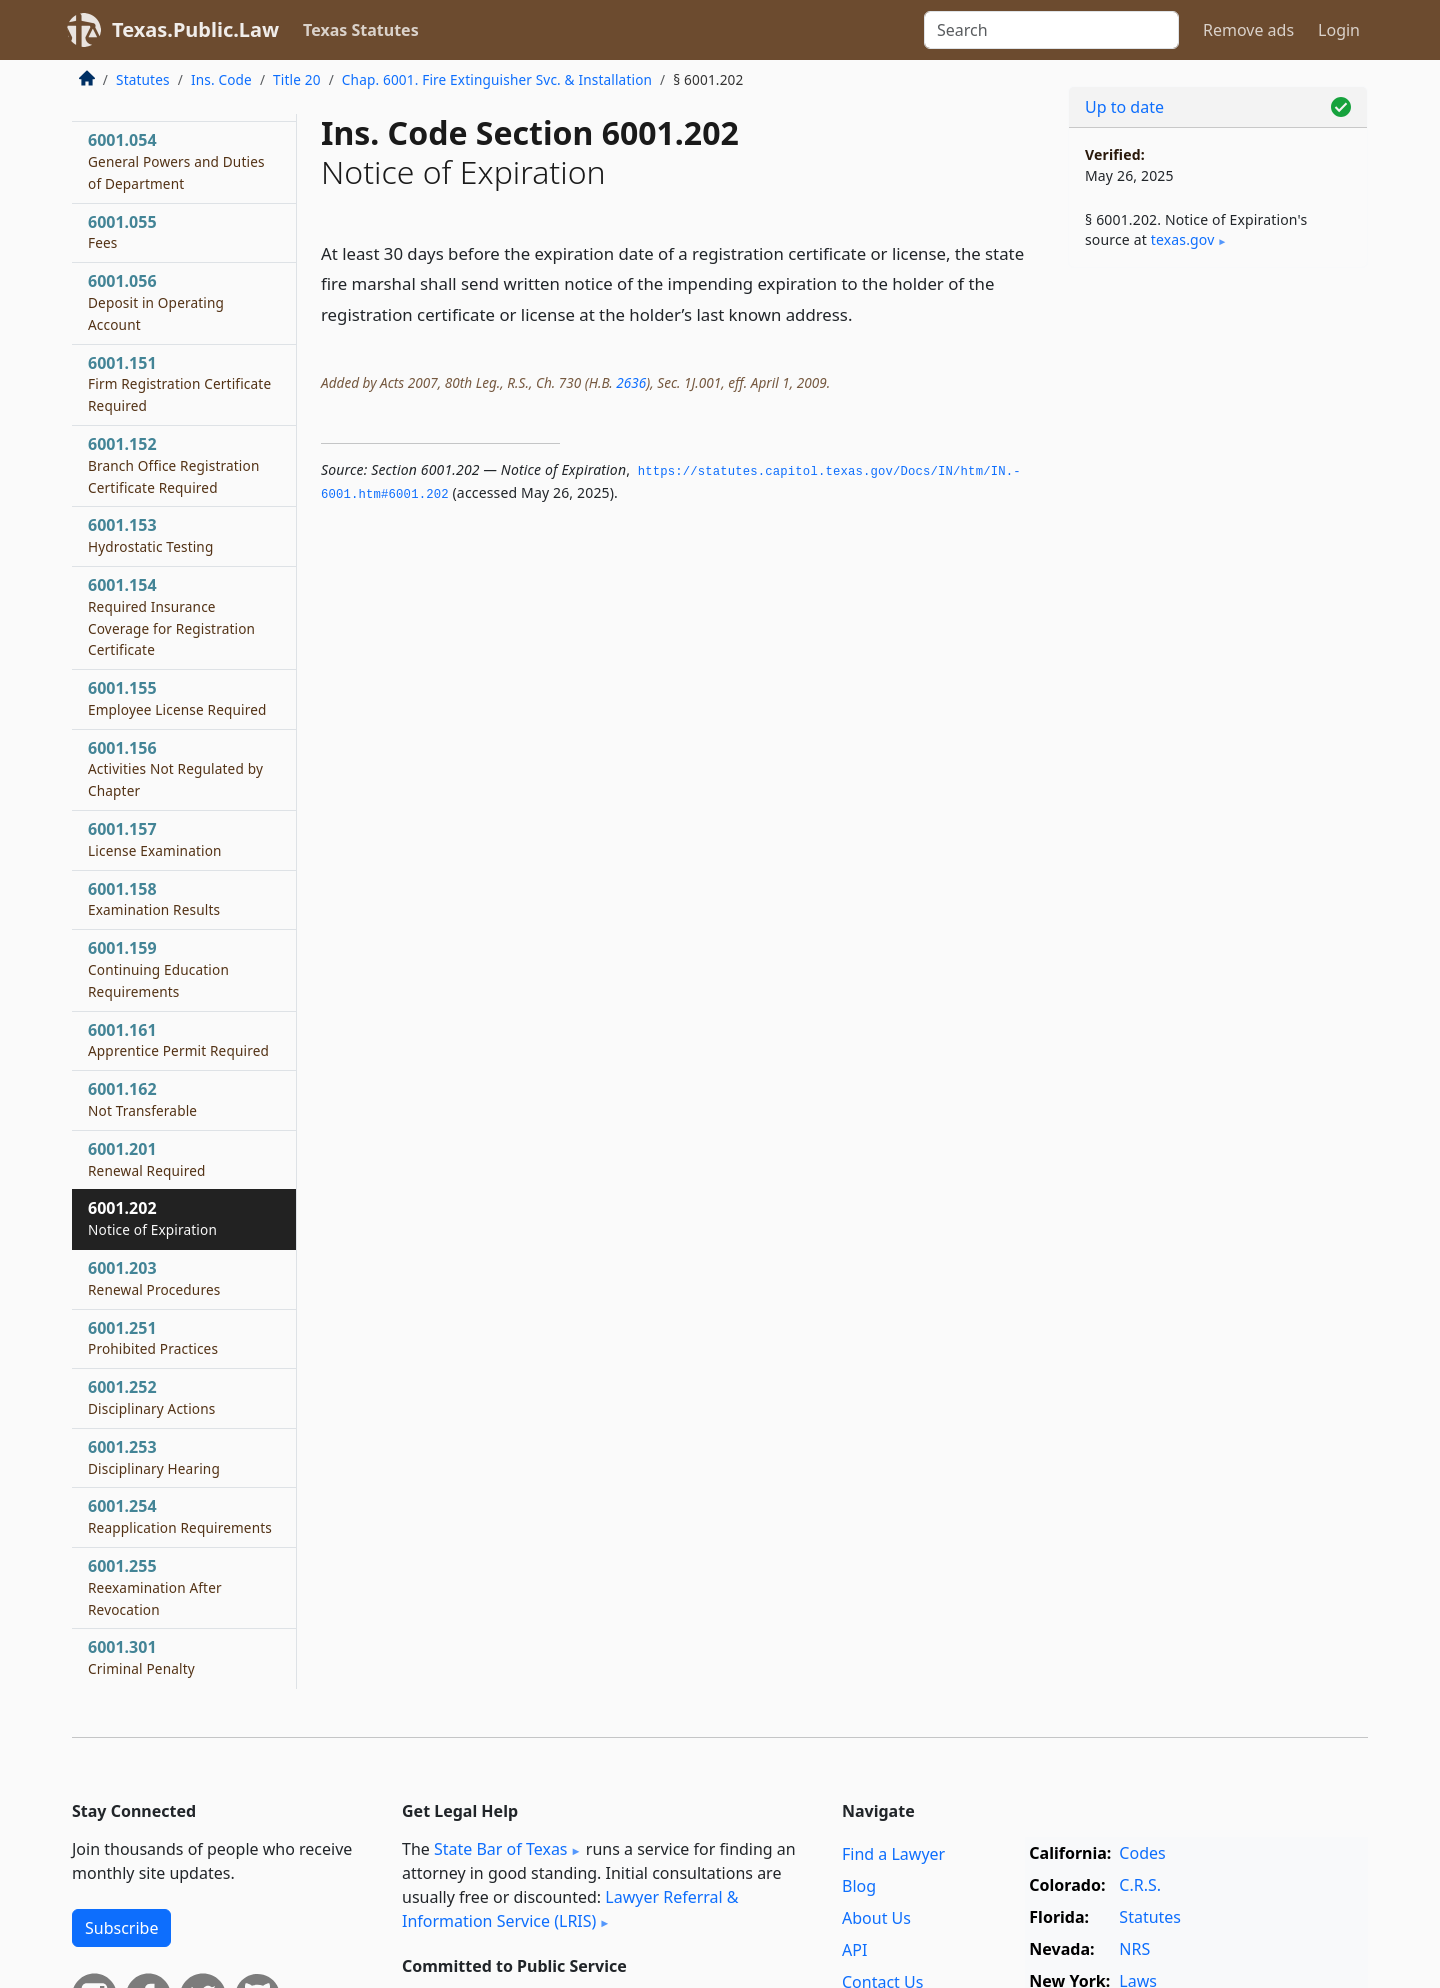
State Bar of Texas (501, 1849)
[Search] (1051, 30)
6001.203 (154, 1278)
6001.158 (154, 899)
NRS (1134, 1949)
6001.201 (147, 1159)
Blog (859, 1886)
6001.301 (141, 1657)
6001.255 (155, 1587)
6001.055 (122, 232)
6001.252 (151, 1397)
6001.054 (176, 161)
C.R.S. (1140, 1885)
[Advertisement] (1218, 596)
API (854, 1950)
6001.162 (142, 1099)
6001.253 (154, 1457)
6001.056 (156, 302)
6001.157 (155, 839)
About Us (876, 1918)
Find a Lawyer (893, 1854)
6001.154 (171, 616)
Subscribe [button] (121, 1928)
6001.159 (158, 969)
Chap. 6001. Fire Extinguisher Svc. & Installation (497, 79)
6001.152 (173, 465)
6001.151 (179, 384)
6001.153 (150, 535)
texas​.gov (1183, 239)
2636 (631, 382)
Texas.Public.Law (195, 29)
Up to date (1124, 107)
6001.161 (178, 1040)
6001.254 (180, 1516)
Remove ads (1248, 30)
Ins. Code (221, 79)
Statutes (143, 79)
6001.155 (177, 698)
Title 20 (297, 79)
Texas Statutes (361, 30)
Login (1339, 30)
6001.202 (152, 1218)
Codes (1142, 1853)
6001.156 (175, 769)
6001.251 (153, 1338)
